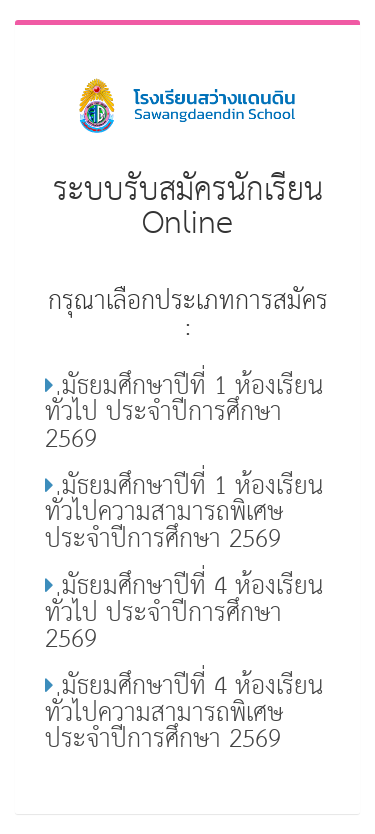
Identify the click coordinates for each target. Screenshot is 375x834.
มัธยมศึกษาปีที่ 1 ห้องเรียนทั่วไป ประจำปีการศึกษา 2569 (184, 413)
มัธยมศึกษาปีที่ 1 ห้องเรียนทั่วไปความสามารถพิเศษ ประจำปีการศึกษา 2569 (184, 513)
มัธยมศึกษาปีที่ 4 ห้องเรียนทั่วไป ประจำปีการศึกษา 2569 (184, 613)
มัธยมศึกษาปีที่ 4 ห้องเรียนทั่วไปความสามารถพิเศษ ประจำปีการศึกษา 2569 (184, 713)
